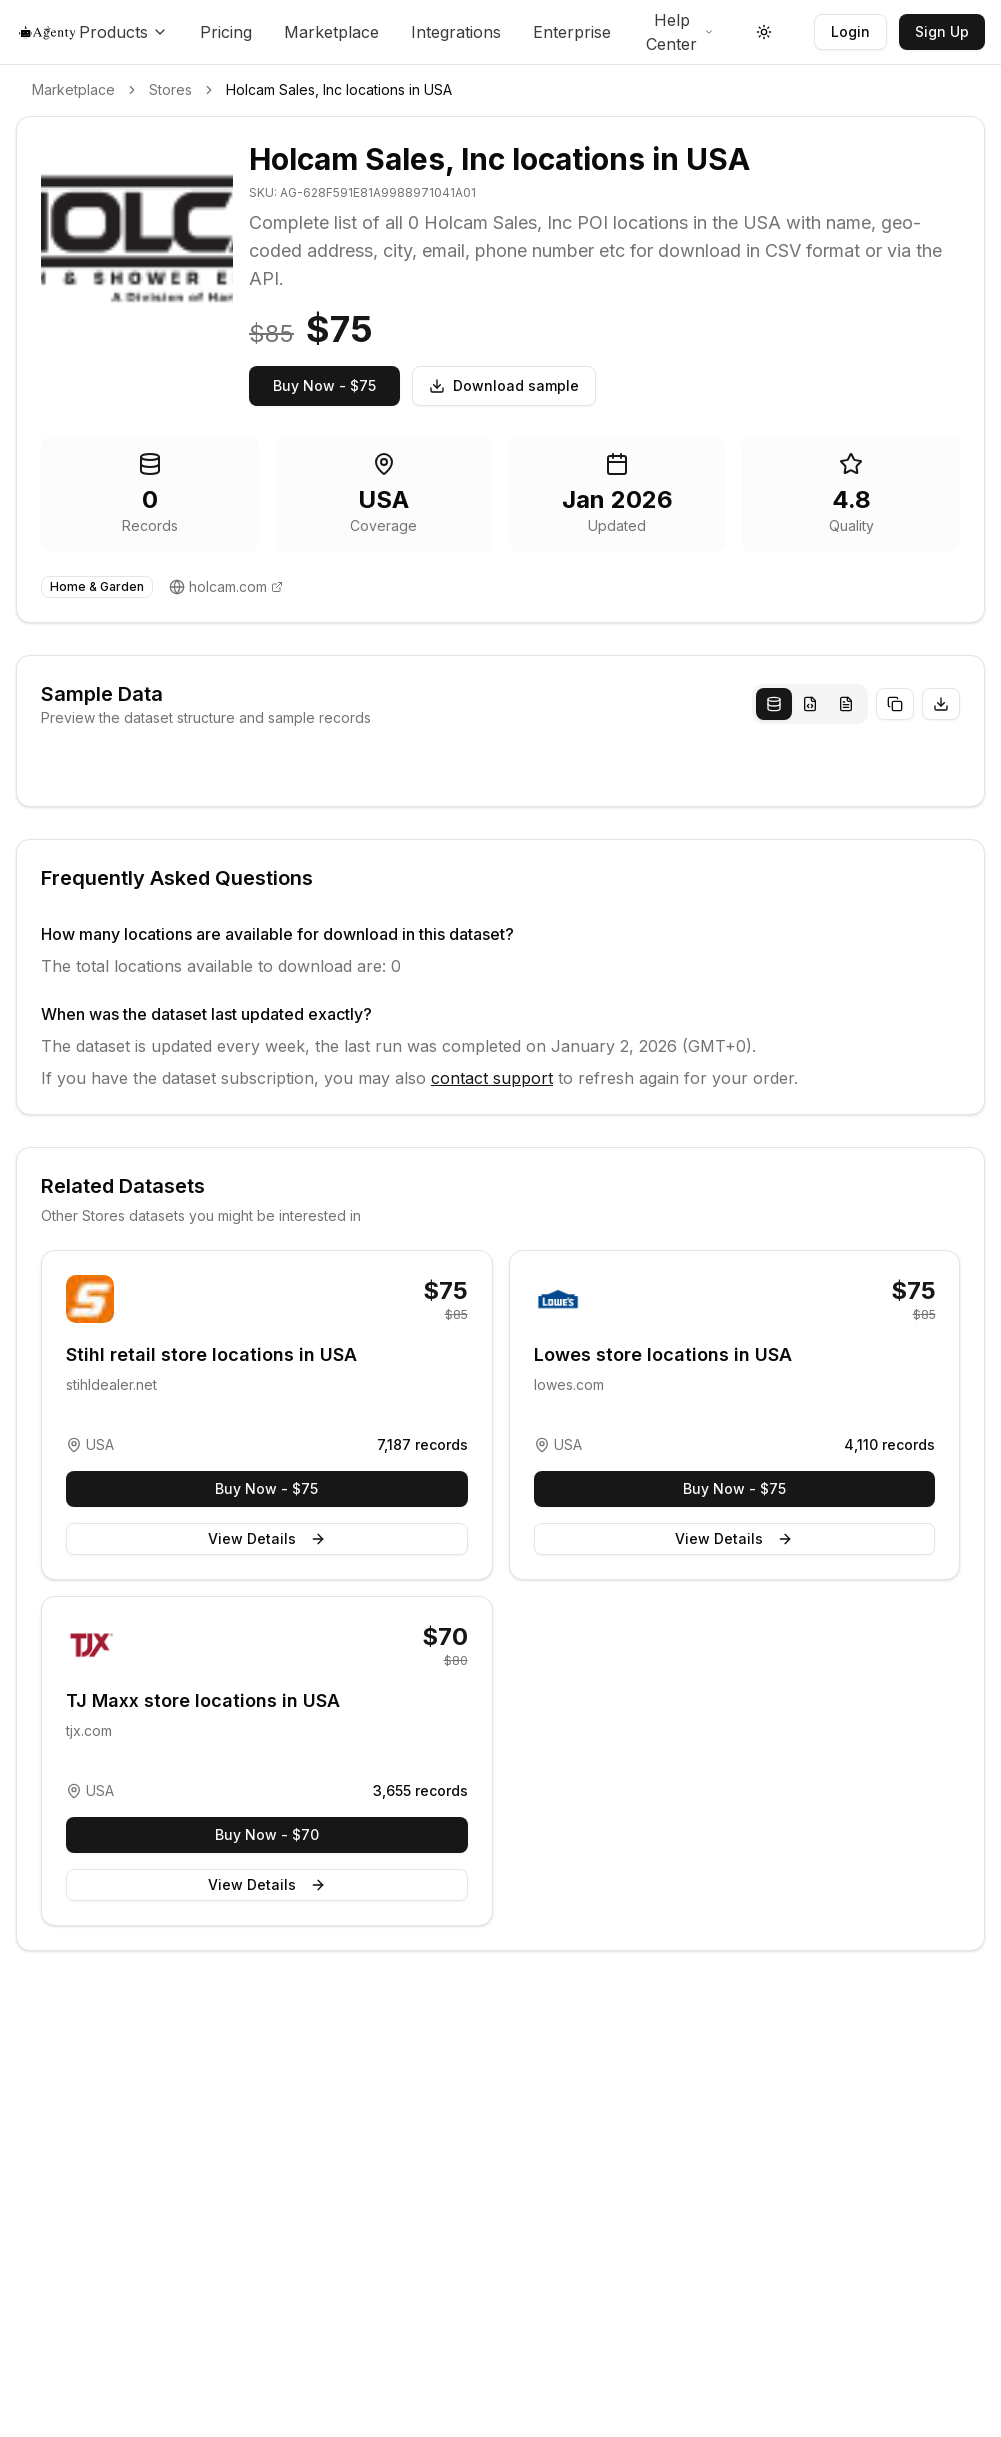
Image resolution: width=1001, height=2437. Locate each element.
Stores (170, 89)
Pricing (226, 32)
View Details (267, 1538)
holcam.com (228, 586)
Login (850, 31)
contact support (492, 1078)
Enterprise (572, 32)
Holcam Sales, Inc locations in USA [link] (339, 89)
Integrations (456, 32)
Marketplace (331, 32)
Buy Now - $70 (267, 1834)
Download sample (504, 385)
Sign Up (942, 31)
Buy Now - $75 (324, 385)
